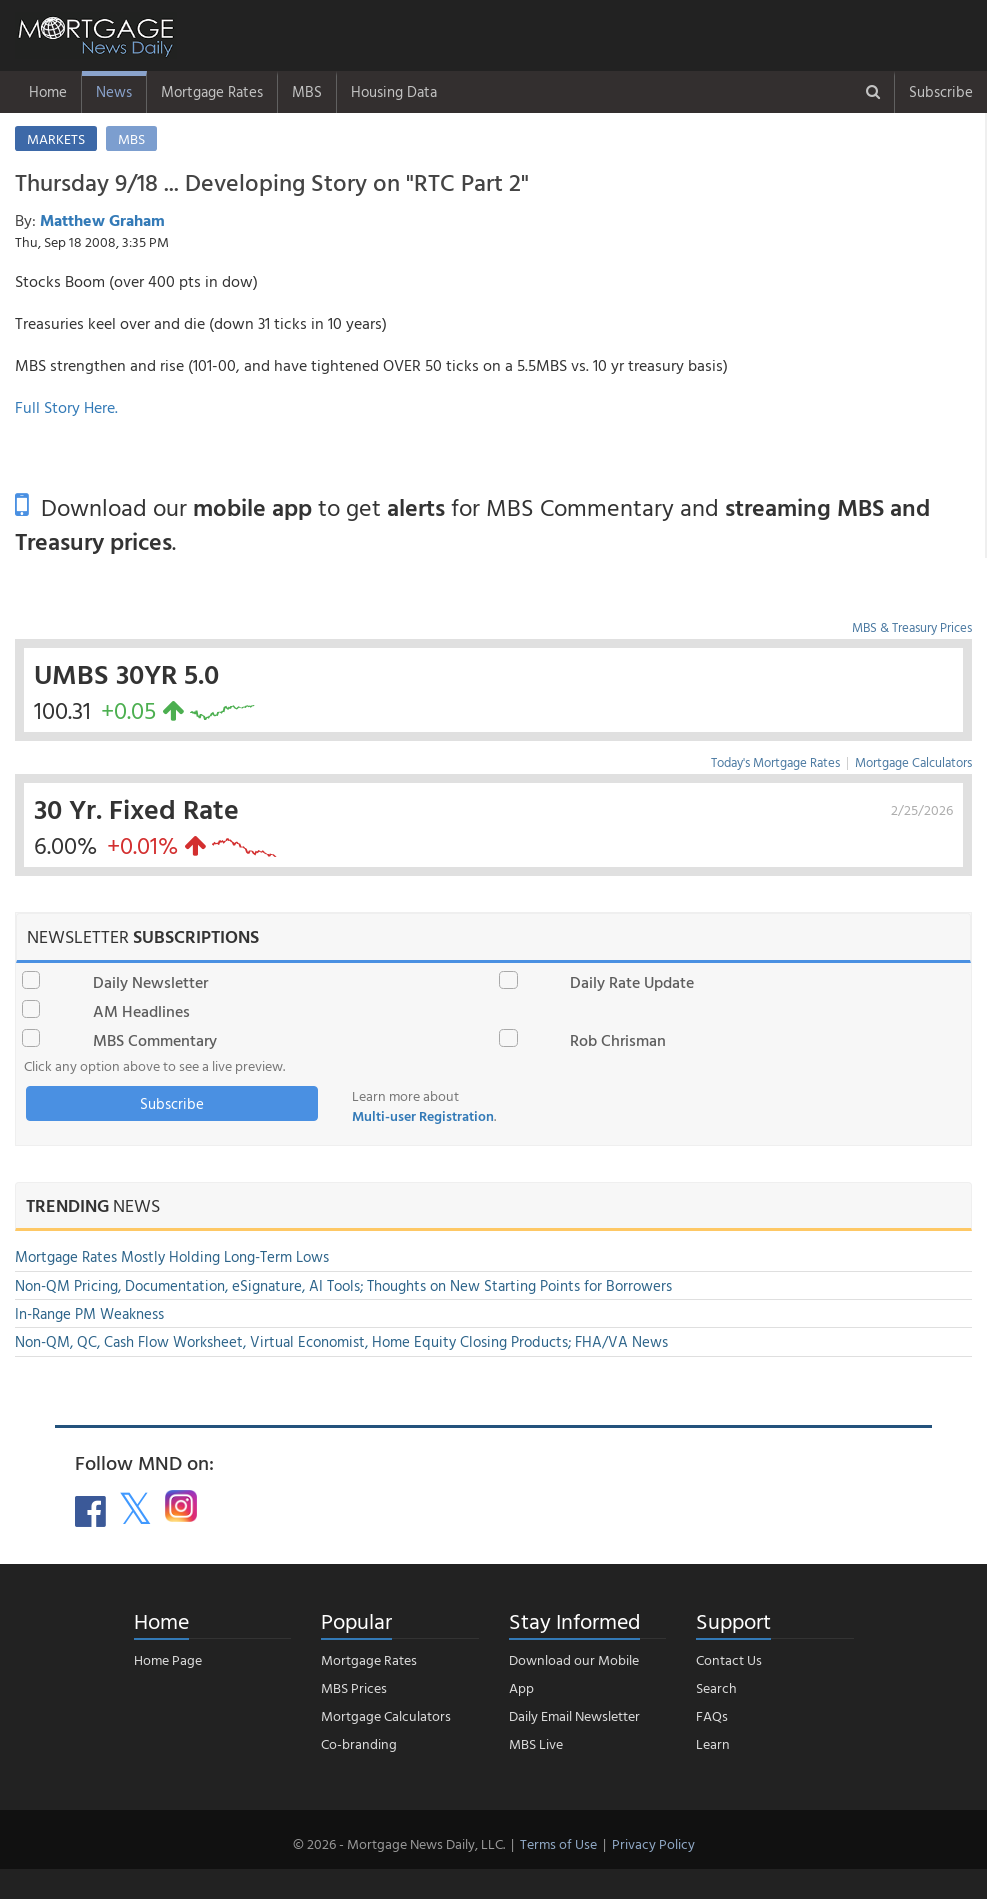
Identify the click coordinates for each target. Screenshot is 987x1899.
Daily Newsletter (150, 982)
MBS (307, 91)
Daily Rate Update (632, 982)
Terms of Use (558, 1843)
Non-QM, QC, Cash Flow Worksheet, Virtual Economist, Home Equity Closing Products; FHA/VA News (341, 1341)
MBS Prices (354, 1687)
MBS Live (536, 1743)
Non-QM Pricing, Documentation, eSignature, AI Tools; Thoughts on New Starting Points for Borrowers (343, 1285)
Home (48, 91)
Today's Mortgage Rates (775, 762)
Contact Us (729, 1659)
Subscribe (941, 91)
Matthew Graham (102, 220)
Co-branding (359, 1743)
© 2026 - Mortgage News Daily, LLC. (399, 1843)
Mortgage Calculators (913, 762)
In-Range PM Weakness (89, 1313)
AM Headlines (141, 1011)
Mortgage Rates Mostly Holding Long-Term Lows (172, 1256)
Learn (713, 1743)
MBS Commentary (155, 1040)
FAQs (712, 1715)
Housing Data (394, 91)
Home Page (168, 1659)
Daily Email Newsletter (574, 1715)
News (114, 91)
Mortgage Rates (212, 91)
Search (716, 1687)
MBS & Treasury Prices (912, 627)
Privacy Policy (653, 1843)
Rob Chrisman (618, 1040)
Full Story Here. (66, 407)
